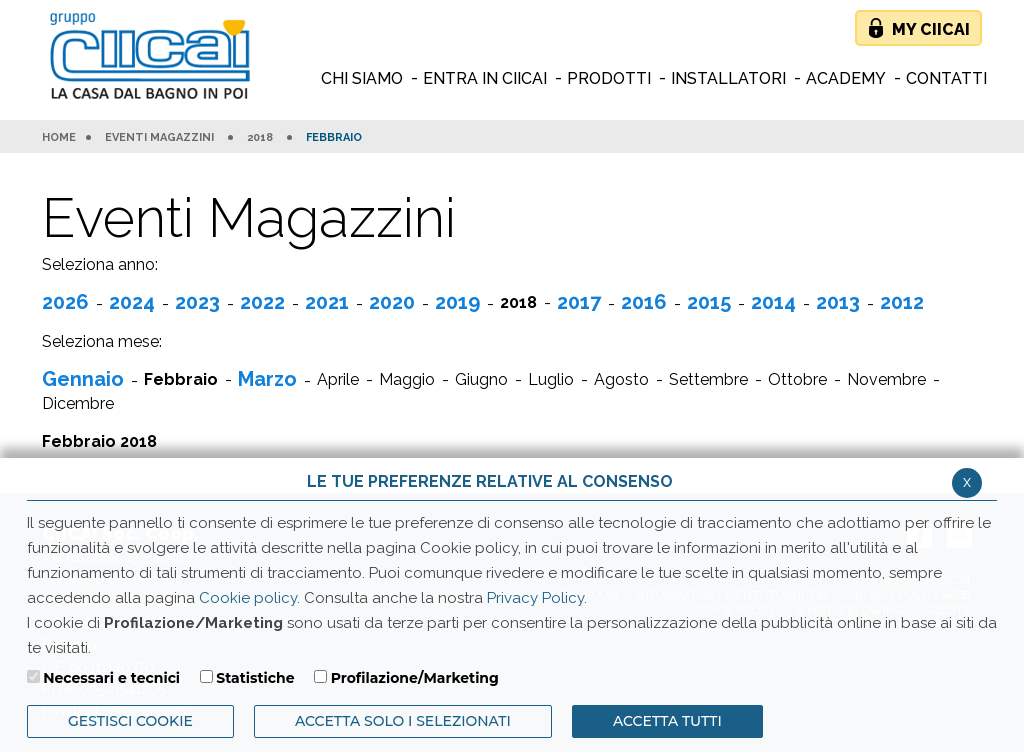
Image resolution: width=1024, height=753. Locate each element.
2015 (709, 302)
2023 (197, 302)
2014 (773, 302)
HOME (59, 138)
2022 (262, 302)
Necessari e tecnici (111, 678)
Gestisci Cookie (130, 721)
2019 (457, 302)
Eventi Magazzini (159, 138)
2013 (838, 302)
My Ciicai (931, 29)
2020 (392, 302)
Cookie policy (248, 598)
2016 (644, 302)
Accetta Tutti (667, 721)
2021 (327, 302)
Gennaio (83, 379)
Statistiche (255, 678)
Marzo (267, 379)
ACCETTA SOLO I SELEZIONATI (403, 721)
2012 (902, 302)
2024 (132, 302)
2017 (579, 302)
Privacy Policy (535, 598)
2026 (65, 302)
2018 (260, 138)
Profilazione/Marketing (415, 678)
